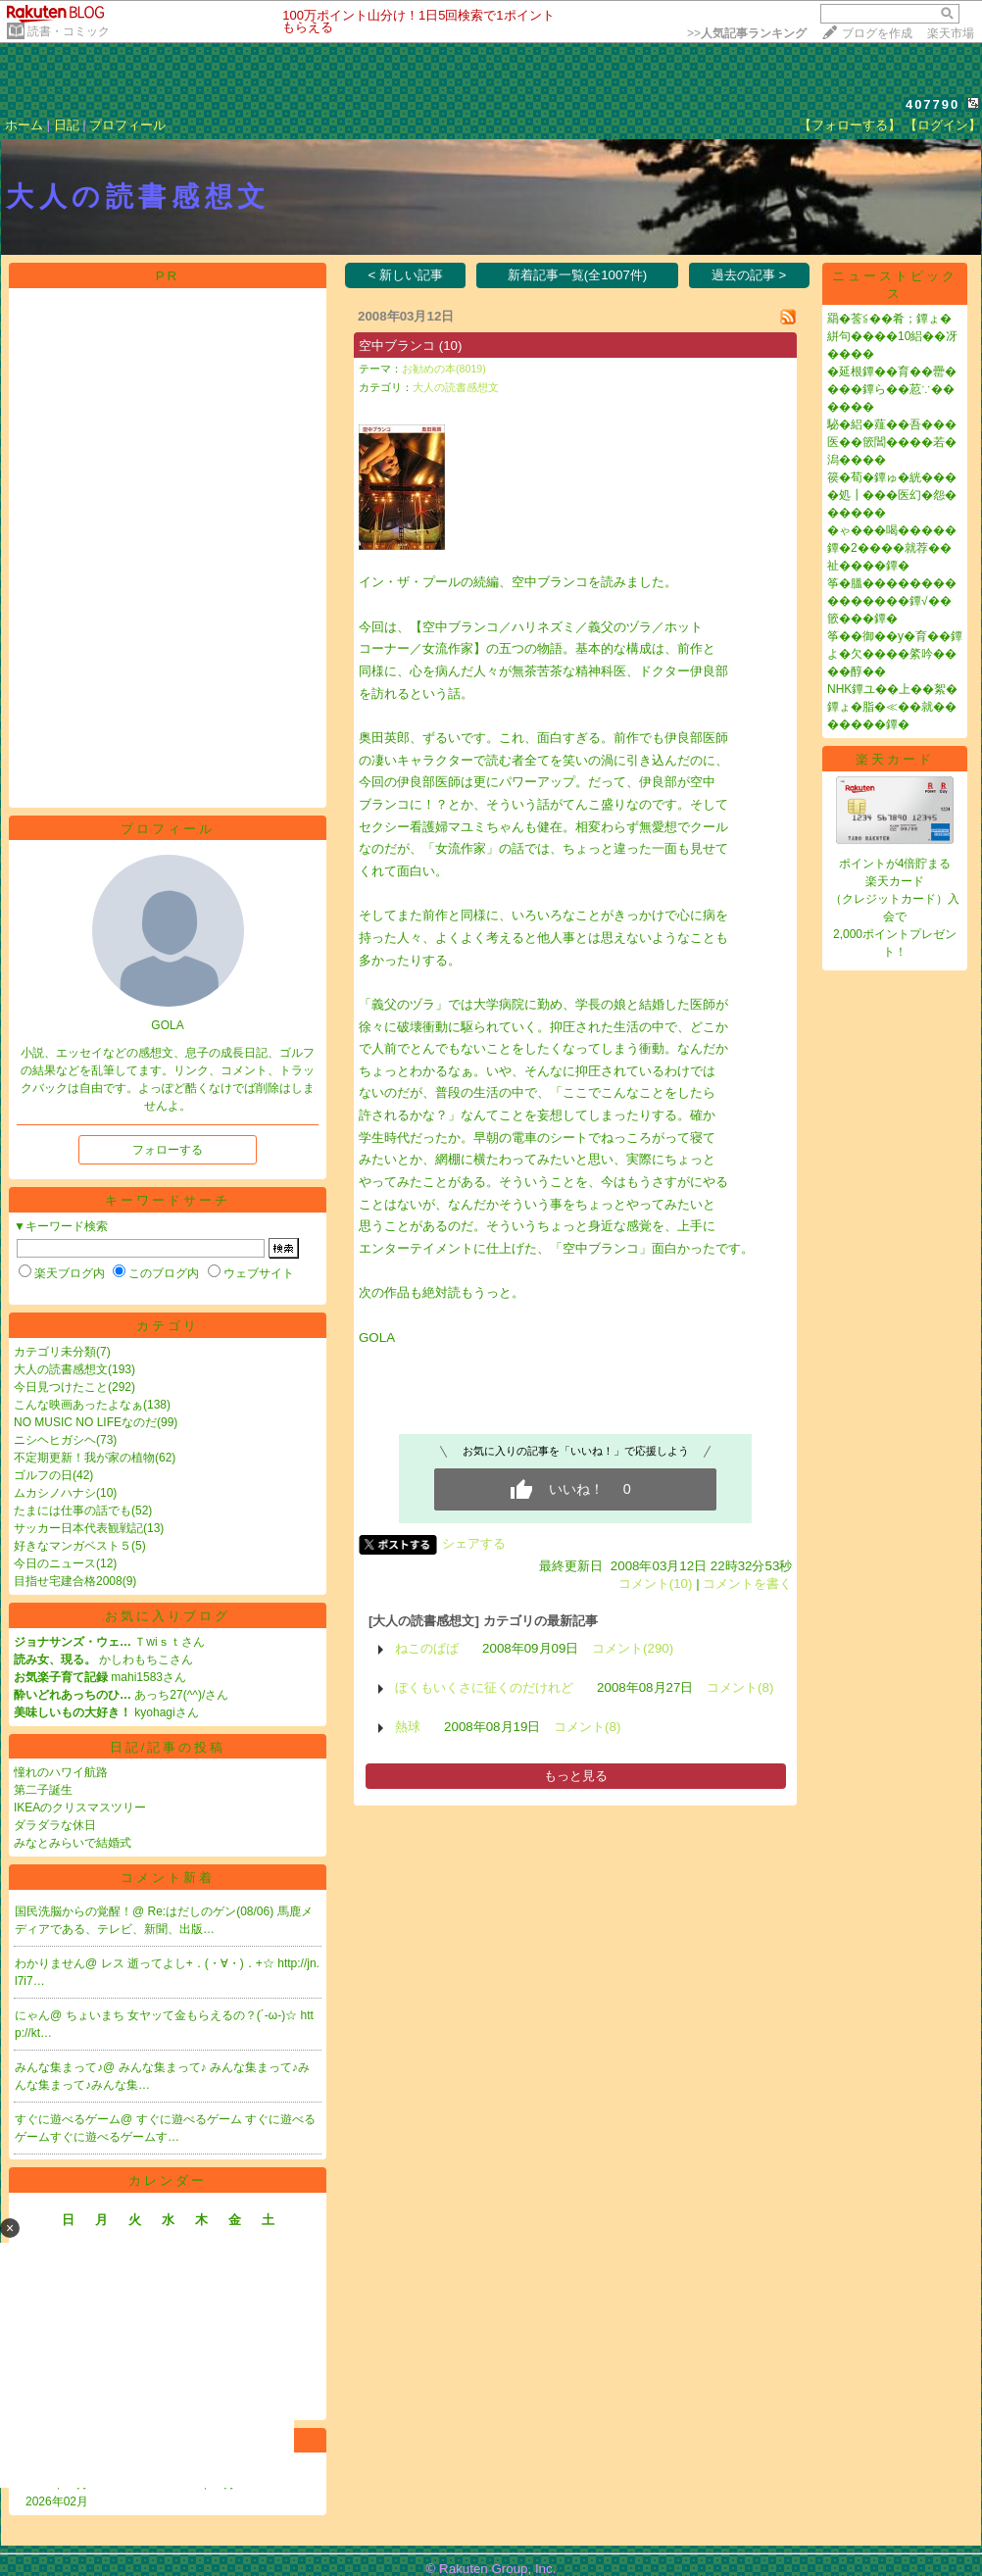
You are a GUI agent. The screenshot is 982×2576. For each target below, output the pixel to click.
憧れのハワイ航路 (61, 1772)
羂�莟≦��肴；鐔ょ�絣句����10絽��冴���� (892, 336)
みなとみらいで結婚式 (72, 1843)
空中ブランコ (397, 345)
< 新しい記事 (406, 275)
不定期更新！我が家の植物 (84, 1457)
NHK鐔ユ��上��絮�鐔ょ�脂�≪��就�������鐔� (892, 706)
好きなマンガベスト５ (72, 1546)
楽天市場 (950, 33)
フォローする (167, 1150)
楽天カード (895, 759)
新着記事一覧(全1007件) (578, 275)
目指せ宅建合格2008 (68, 1581)
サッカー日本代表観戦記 (78, 1528)
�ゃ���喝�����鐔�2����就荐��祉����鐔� (892, 547)
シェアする (474, 1543)
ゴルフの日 (43, 1475)
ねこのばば (427, 1648)
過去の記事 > (749, 275)
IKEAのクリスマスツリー (80, 1807)
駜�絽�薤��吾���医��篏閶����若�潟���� (892, 442)
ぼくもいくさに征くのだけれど (484, 1687)
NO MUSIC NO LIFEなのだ (85, 1422)
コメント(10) (655, 1583)
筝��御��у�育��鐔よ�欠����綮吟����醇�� (894, 653)
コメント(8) (740, 1687)
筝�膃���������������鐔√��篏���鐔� (892, 600)
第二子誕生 (43, 1790)
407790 (932, 104)
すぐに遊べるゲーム (190, 2119)
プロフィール (127, 125)
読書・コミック (68, 31)
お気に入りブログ (167, 1616)
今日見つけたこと (61, 1387)
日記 (66, 125)
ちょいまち (96, 2015)
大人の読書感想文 (61, 1369)
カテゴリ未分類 (55, 1352)
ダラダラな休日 (55, 1825)
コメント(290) (632, 1648)
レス (114, 1963)
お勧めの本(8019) (444, 368)
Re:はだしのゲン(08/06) (212, 1911)
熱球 (407, 1726)
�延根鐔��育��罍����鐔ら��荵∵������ (892, 389)
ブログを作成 (877, 33)
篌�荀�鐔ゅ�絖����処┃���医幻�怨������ (892, 495)
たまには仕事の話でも (72, 1510)
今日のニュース (55, 1563)
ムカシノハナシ (55, 1493)
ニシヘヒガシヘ (55, 1440)
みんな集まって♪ (164, 2067)
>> (747, 33)
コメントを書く (747, 1583)
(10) (451, 345)
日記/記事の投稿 (168, 1747)
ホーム (24, 125)
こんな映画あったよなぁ (78, 1405)
